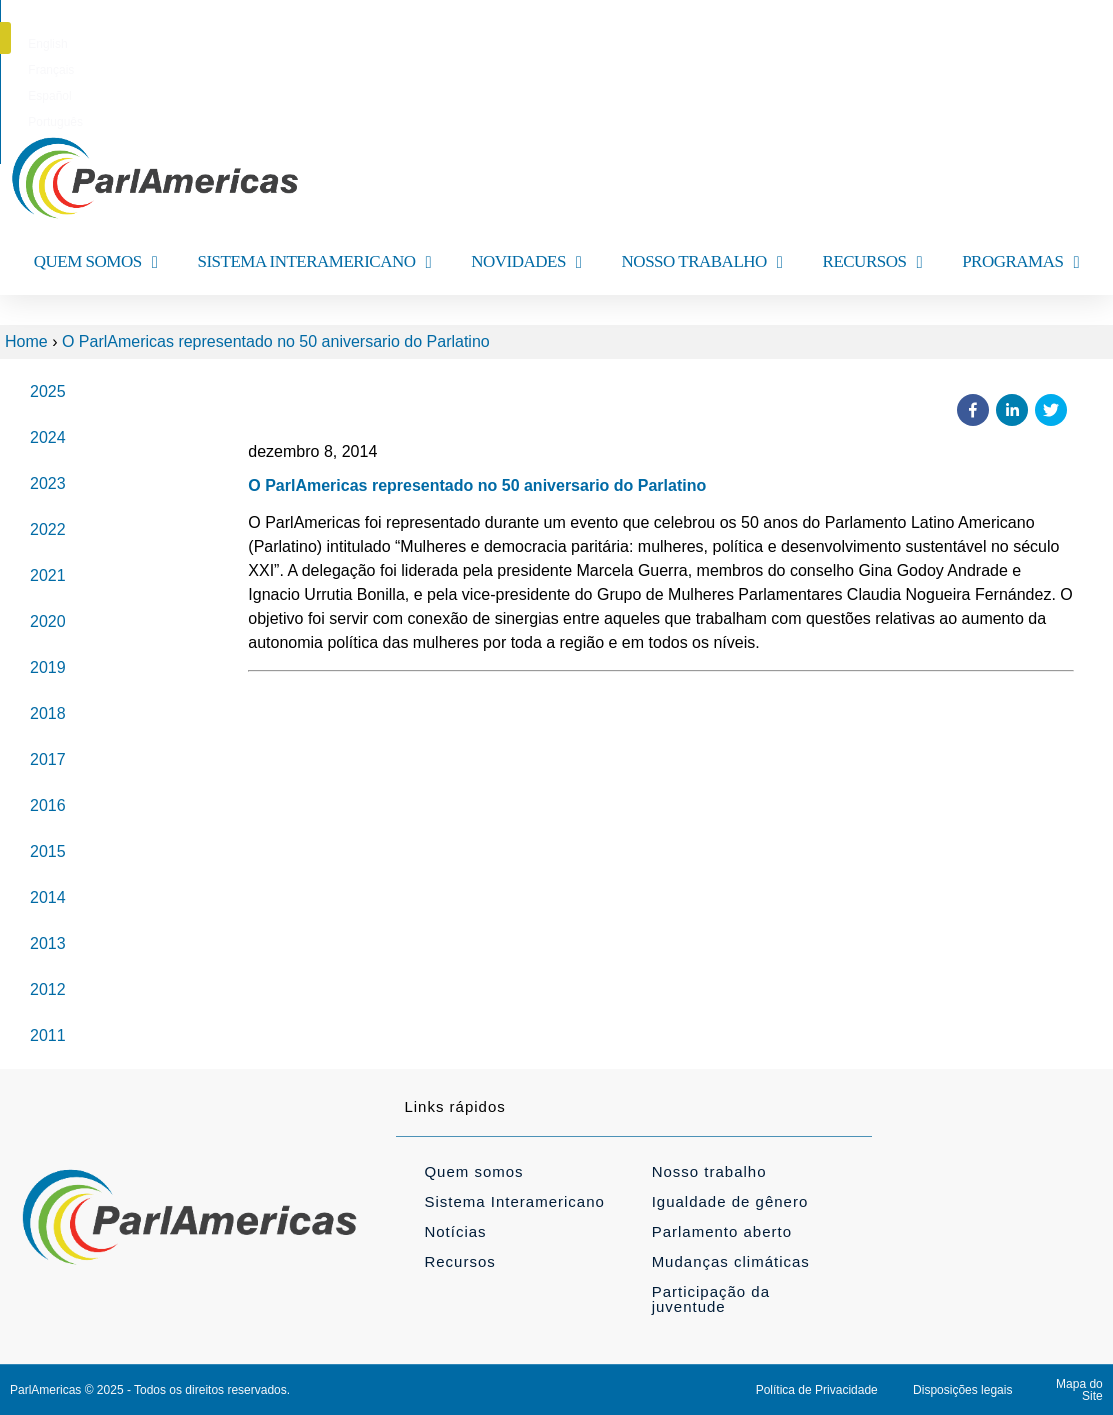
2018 (48, 713)
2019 (48, 667)
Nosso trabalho (709, 1171)
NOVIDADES (526, 262)
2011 (48, 1035)
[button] (1083, 38)
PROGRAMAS (1020, 262)
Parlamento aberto (722, 1231)
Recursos (459, 1261)
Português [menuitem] (660, 44)
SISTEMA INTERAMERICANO (314, 262)
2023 (48, 483)
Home (26, 341)
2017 (48, 759)
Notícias (455, 1231)
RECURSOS (873, 262)
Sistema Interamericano (514, 1201)
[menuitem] (463, 44)
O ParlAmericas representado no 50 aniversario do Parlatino (276, 341)
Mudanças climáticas (731, 1261)
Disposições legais (962, 1390)
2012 (48, 989)
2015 (48, 851)
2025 (48, 391)
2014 (48, 897)
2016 (48, 805)
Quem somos (473, 1171)
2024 (48, 437)
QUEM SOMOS (96, 262)
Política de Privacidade (817, 1390)
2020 (48, 621)
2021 (48, 575)
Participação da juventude (711, 1299)
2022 (48, 529)
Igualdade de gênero (730, 1201)
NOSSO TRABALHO (702, 262)
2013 (48, 943)
